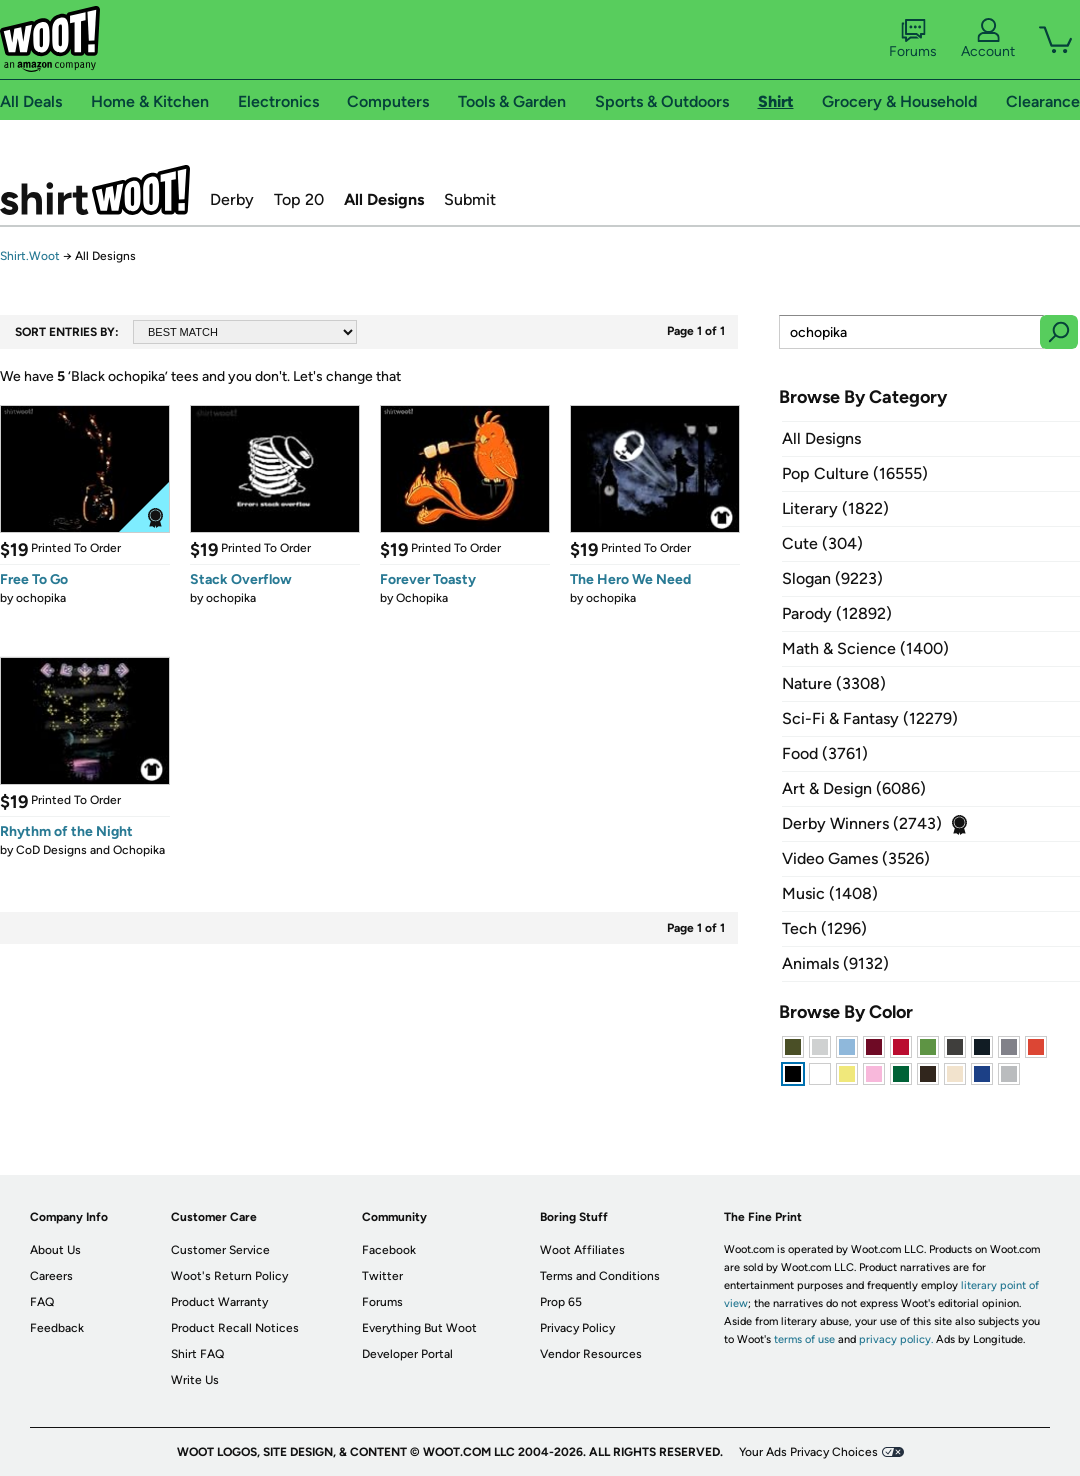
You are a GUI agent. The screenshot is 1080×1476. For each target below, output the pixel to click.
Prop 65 (561, 1302)
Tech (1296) (824, 928)
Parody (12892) (837, 613)
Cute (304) (822, 543)
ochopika (41, 598)
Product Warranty (219, 1302)
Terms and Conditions (600, 1276)
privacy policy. (896, 1339)
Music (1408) (830, 893)
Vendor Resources (591, 1354)
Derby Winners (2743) (862, 823)
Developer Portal (407, 1354)
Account (988, 39)
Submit (470, 199)
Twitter (382, 1276)
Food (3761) (825, 753)
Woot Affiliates (582, 1250)
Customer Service (220, 1250)
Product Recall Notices (235, 1328)
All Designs (384, 199)
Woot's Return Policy (229, 1276)
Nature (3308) (834, 683)
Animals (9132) (835, 963)
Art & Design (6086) (854, 788)
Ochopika (422, 598)
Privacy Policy (577, 1328)
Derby (232, 199)
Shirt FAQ (197, 1354)
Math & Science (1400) (865, 648)
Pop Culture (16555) (855, 473)
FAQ (42, 1302)
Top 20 (299, 199)
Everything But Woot (419, 1328)
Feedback (57, 1328)
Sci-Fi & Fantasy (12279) (870, 718)
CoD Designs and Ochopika (90, 850)
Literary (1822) (835, 508)
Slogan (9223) (832, 578)
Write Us (195, 1380)
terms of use (804, 1339)
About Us (55, 1250)
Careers (51, 1276)
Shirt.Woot (95, 190)
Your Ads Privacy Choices (808, 1452)
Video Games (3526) (856, 858)
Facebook (389, 1250)
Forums (913, 39)
